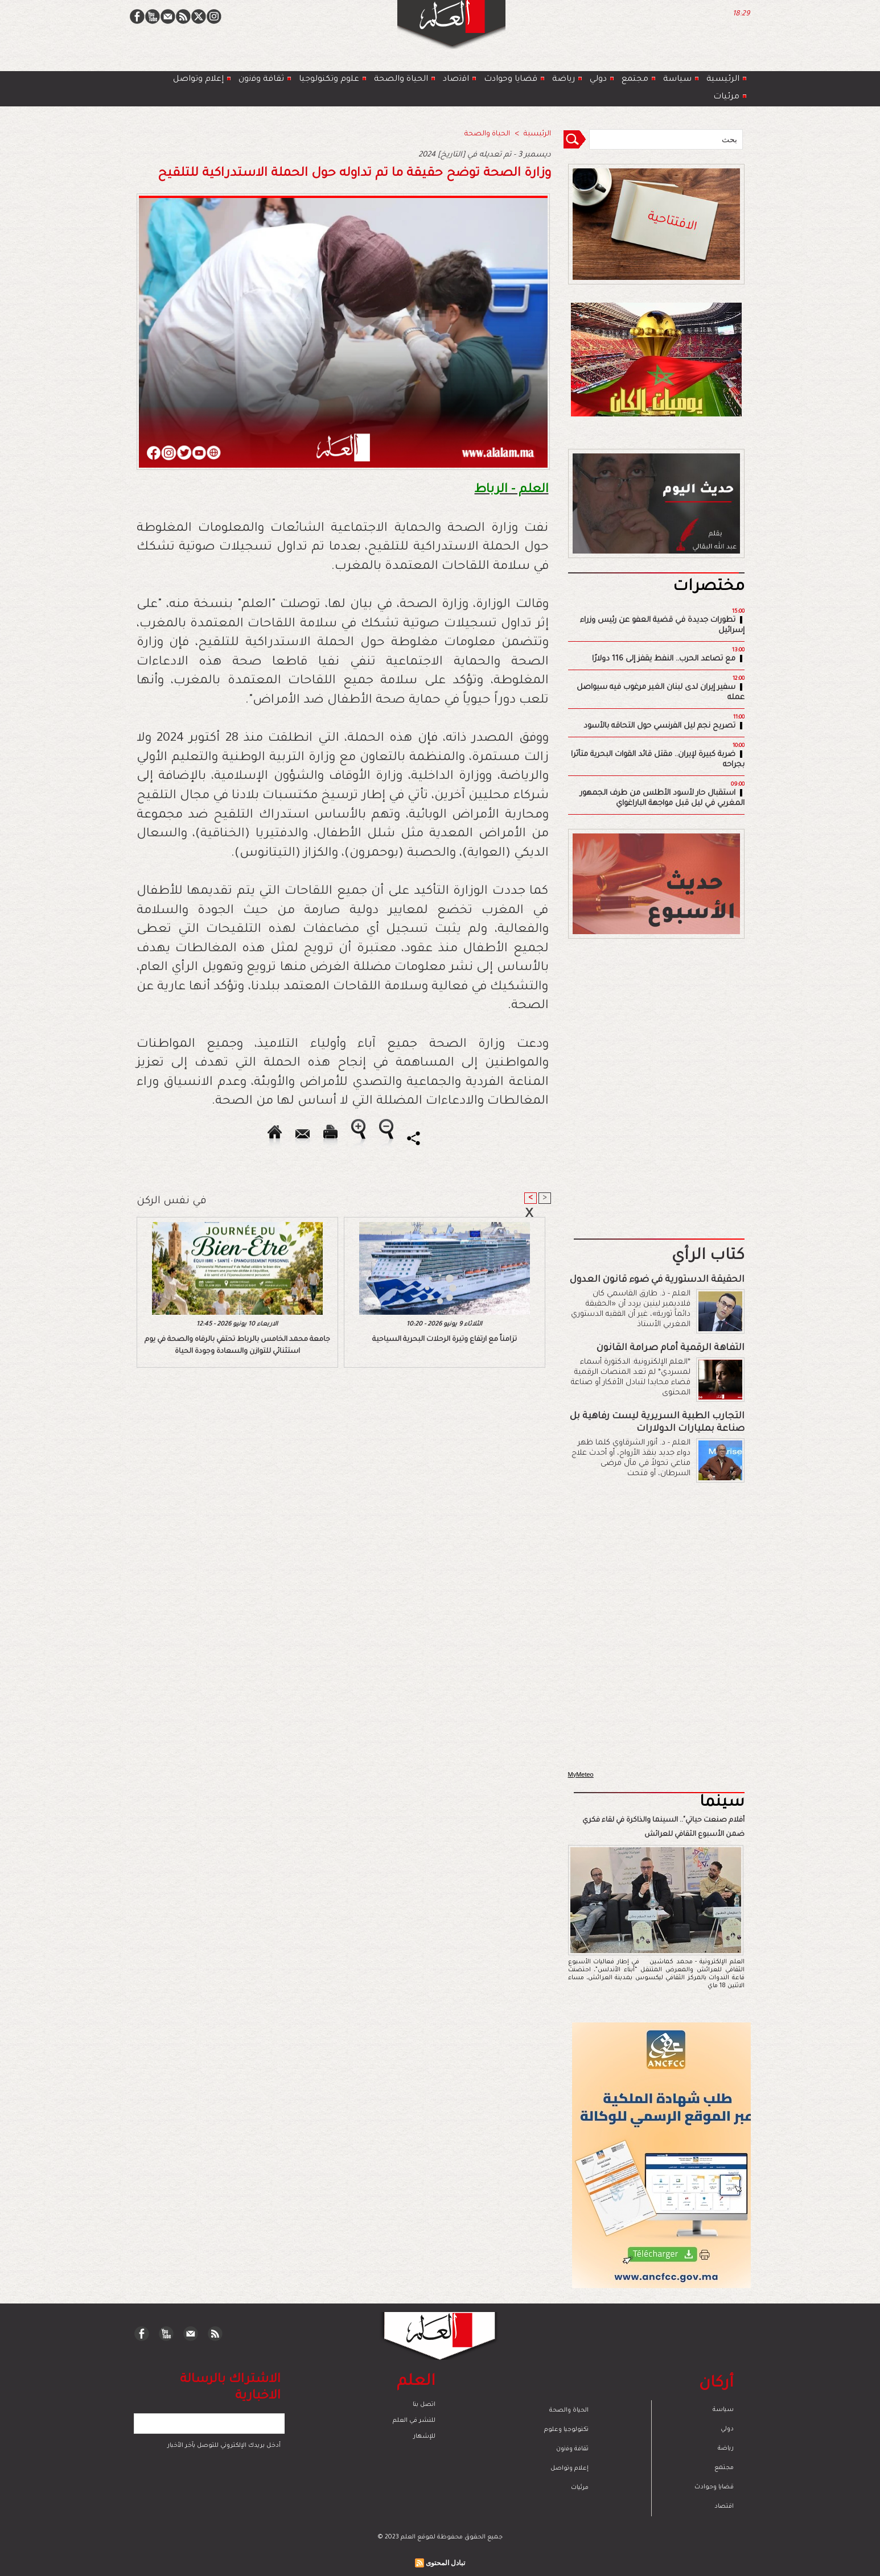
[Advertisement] (425, 1287)
